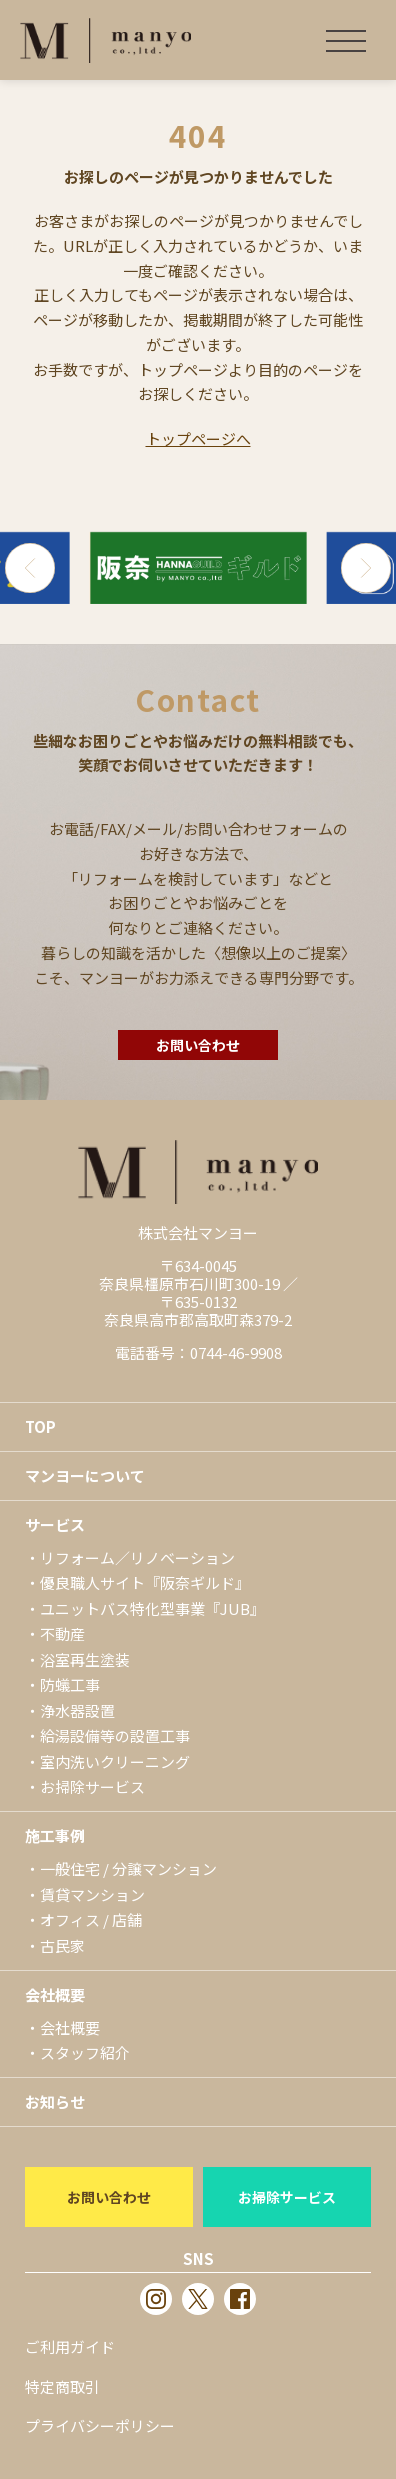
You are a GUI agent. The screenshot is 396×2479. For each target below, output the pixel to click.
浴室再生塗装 (85, 1659)
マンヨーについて (85, 1475)
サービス (55, 1524)
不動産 (62, 1633)
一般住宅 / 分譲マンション (128, 1868)
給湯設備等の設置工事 (115, 1735)
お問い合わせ (198, 1045)
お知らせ (55, 2101)
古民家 (62, 1945)
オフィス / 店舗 (91, 1919)
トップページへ (198, 438)
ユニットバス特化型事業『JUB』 (152, 1608)
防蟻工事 (70, 1684)
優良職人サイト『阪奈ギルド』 (145, 1582)
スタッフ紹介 (85, 2052)
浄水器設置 (77, 1710)
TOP (40, 1426)
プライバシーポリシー (100, 2425)
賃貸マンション (92, 1894)
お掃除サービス (92, 1786)
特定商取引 (62, 2386)
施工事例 (55, 1835)
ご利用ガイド (70, 2346)
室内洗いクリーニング (115, 1761)
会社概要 (55, 1994)
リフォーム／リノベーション (137, 1557)
